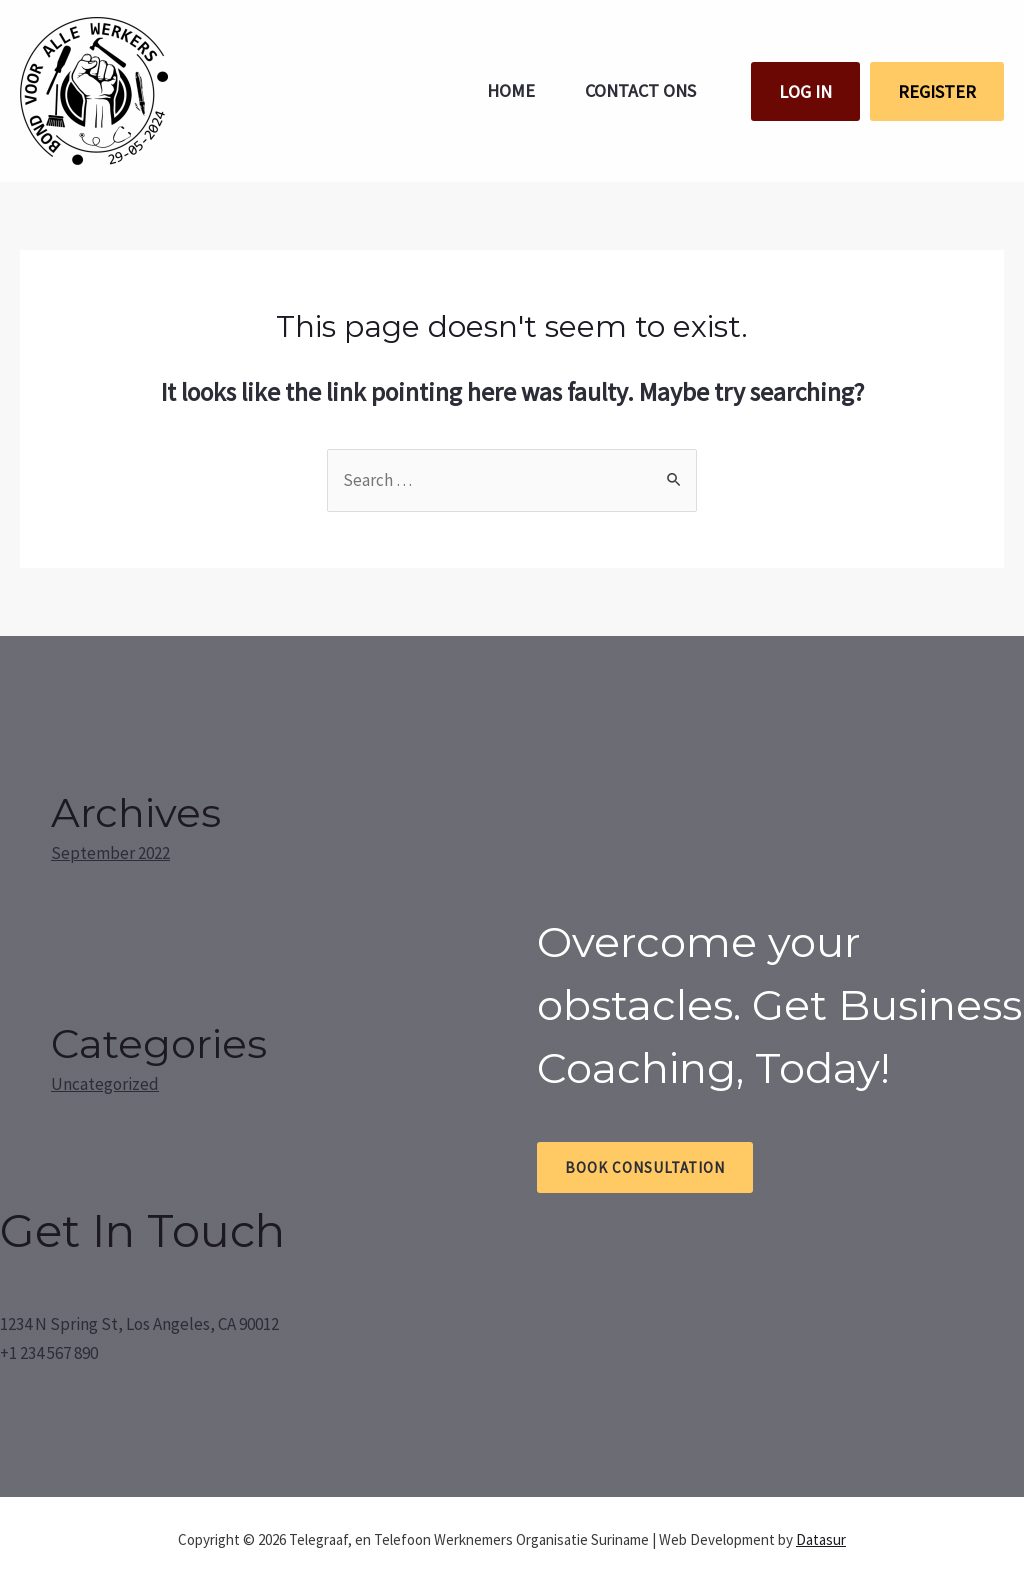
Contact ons (640, 90)
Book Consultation (645, 1167)
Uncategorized (105, 1084)
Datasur (821, 1539)
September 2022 (110, 853)
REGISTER (937, 91)
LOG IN (805, 91)
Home (511, 90)
